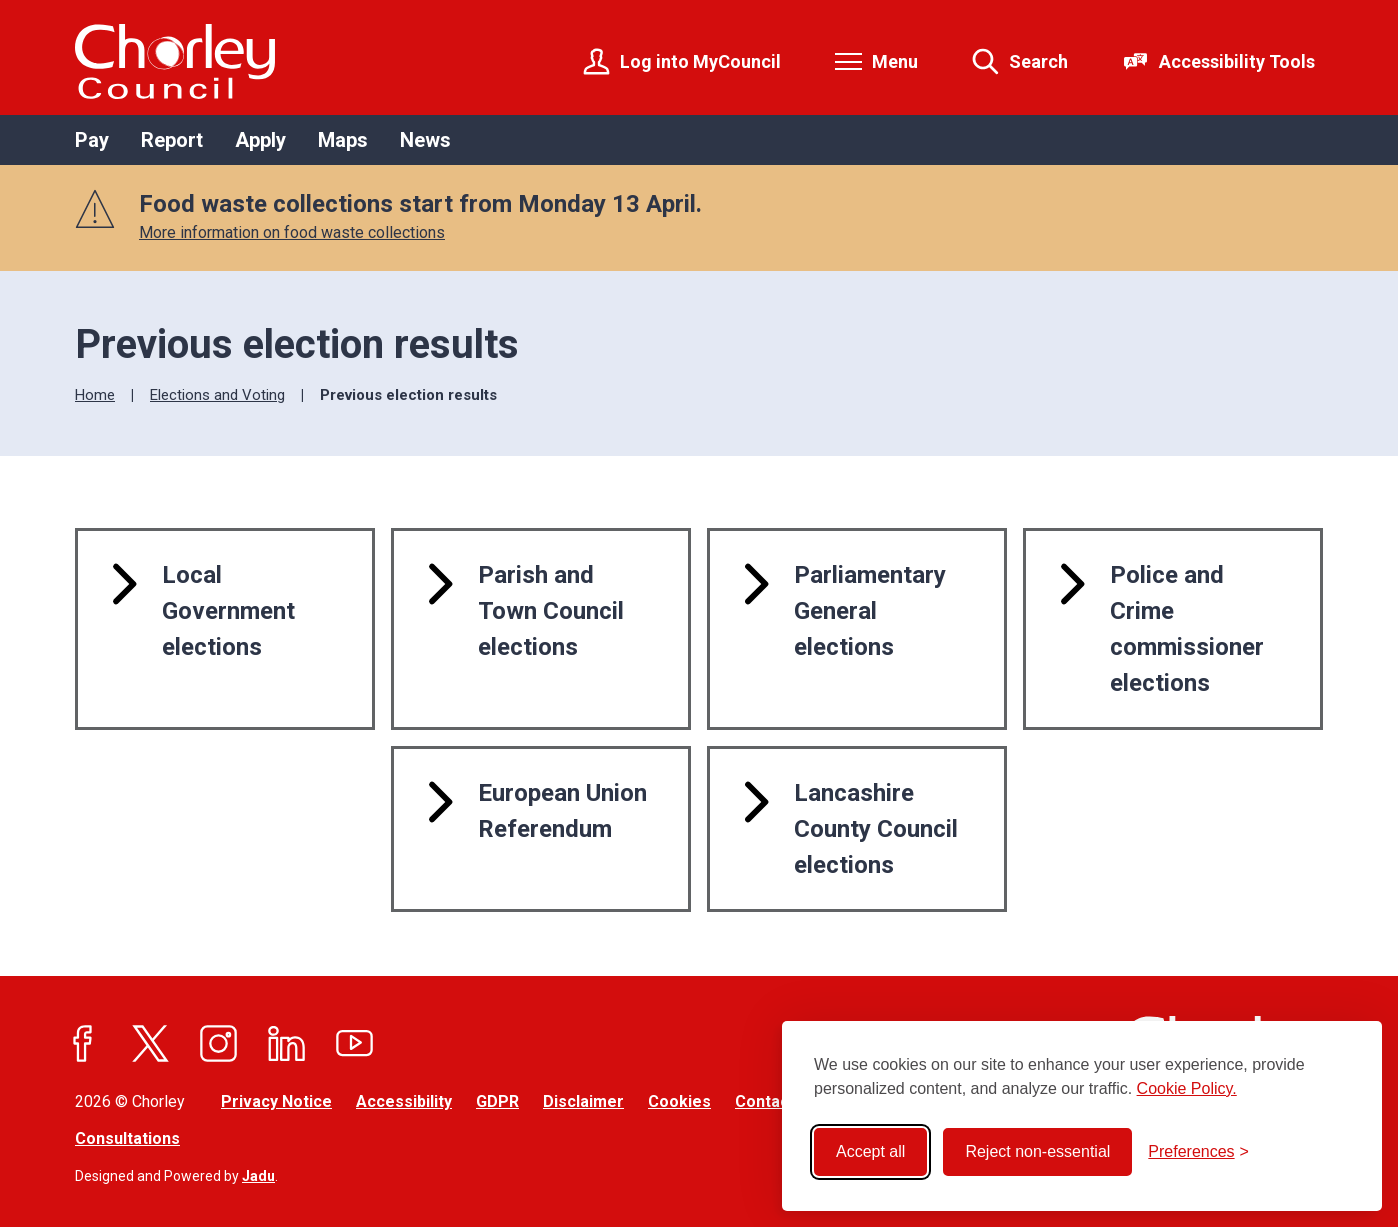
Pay (92, 140)
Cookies (679, 1101)
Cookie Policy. (1187, 1088)
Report (172, 140)
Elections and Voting (217, 395)
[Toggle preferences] (1198, 1152)
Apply (260, 140)
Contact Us (777, 1101)
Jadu (258, 1176)
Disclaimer (583, 1101)
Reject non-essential (1037, 1151)
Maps (343, 140)
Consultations (127, 1138)
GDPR (497, 1101)
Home (95, 395)
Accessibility (404, 1101)
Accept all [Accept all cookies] (870, 1151)
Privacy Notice (276, 1101)
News (425, 140)
